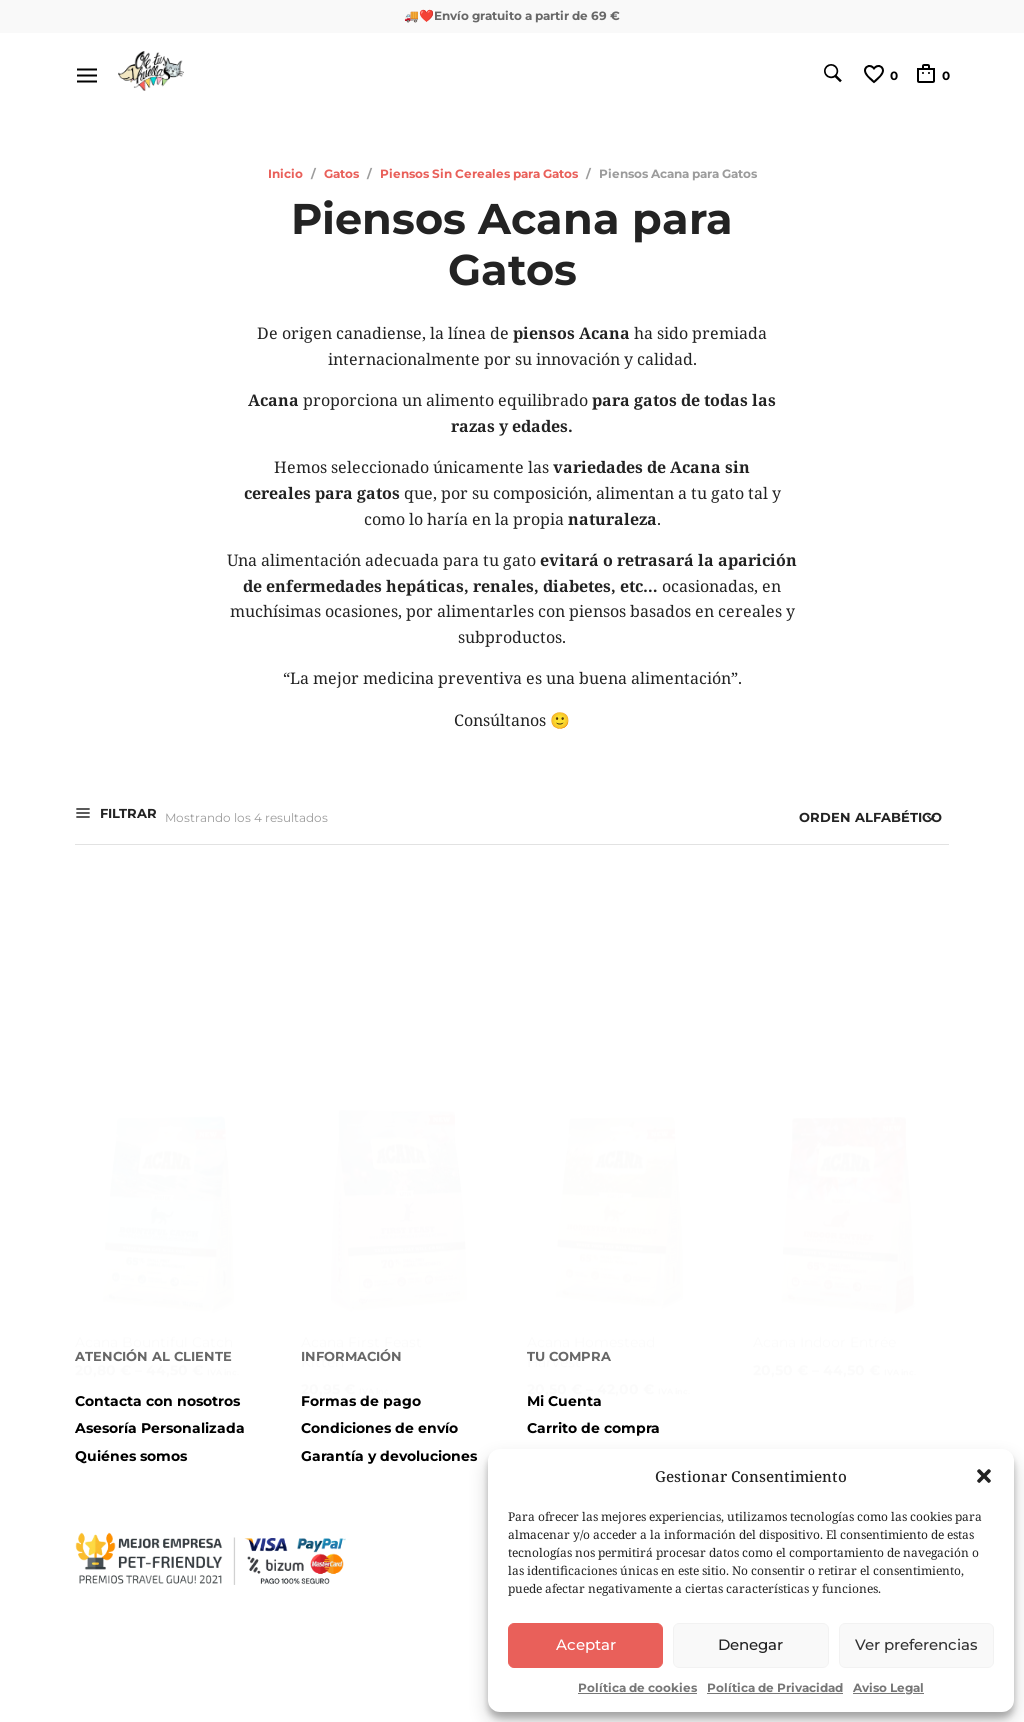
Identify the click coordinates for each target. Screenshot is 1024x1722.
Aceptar (586, 1644)
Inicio (285, 173)
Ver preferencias (916, 1644)
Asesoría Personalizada (160, 1428)
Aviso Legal (888, 1687)
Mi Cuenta (564, 1401)
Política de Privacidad (775, 1687)
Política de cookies (637, 1687)
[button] (984, 1476)
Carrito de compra (593, 1428)
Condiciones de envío (379, 1428)
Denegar (750, 1644)
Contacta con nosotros (157, 1401)
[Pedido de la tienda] (807, 818)
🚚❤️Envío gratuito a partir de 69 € (512, 15)
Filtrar (126, 816)
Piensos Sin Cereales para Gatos (479, 173)
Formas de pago (361, 1401)
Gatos (341, 173)
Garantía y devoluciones (389, 1456)
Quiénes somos (131, 1456)
